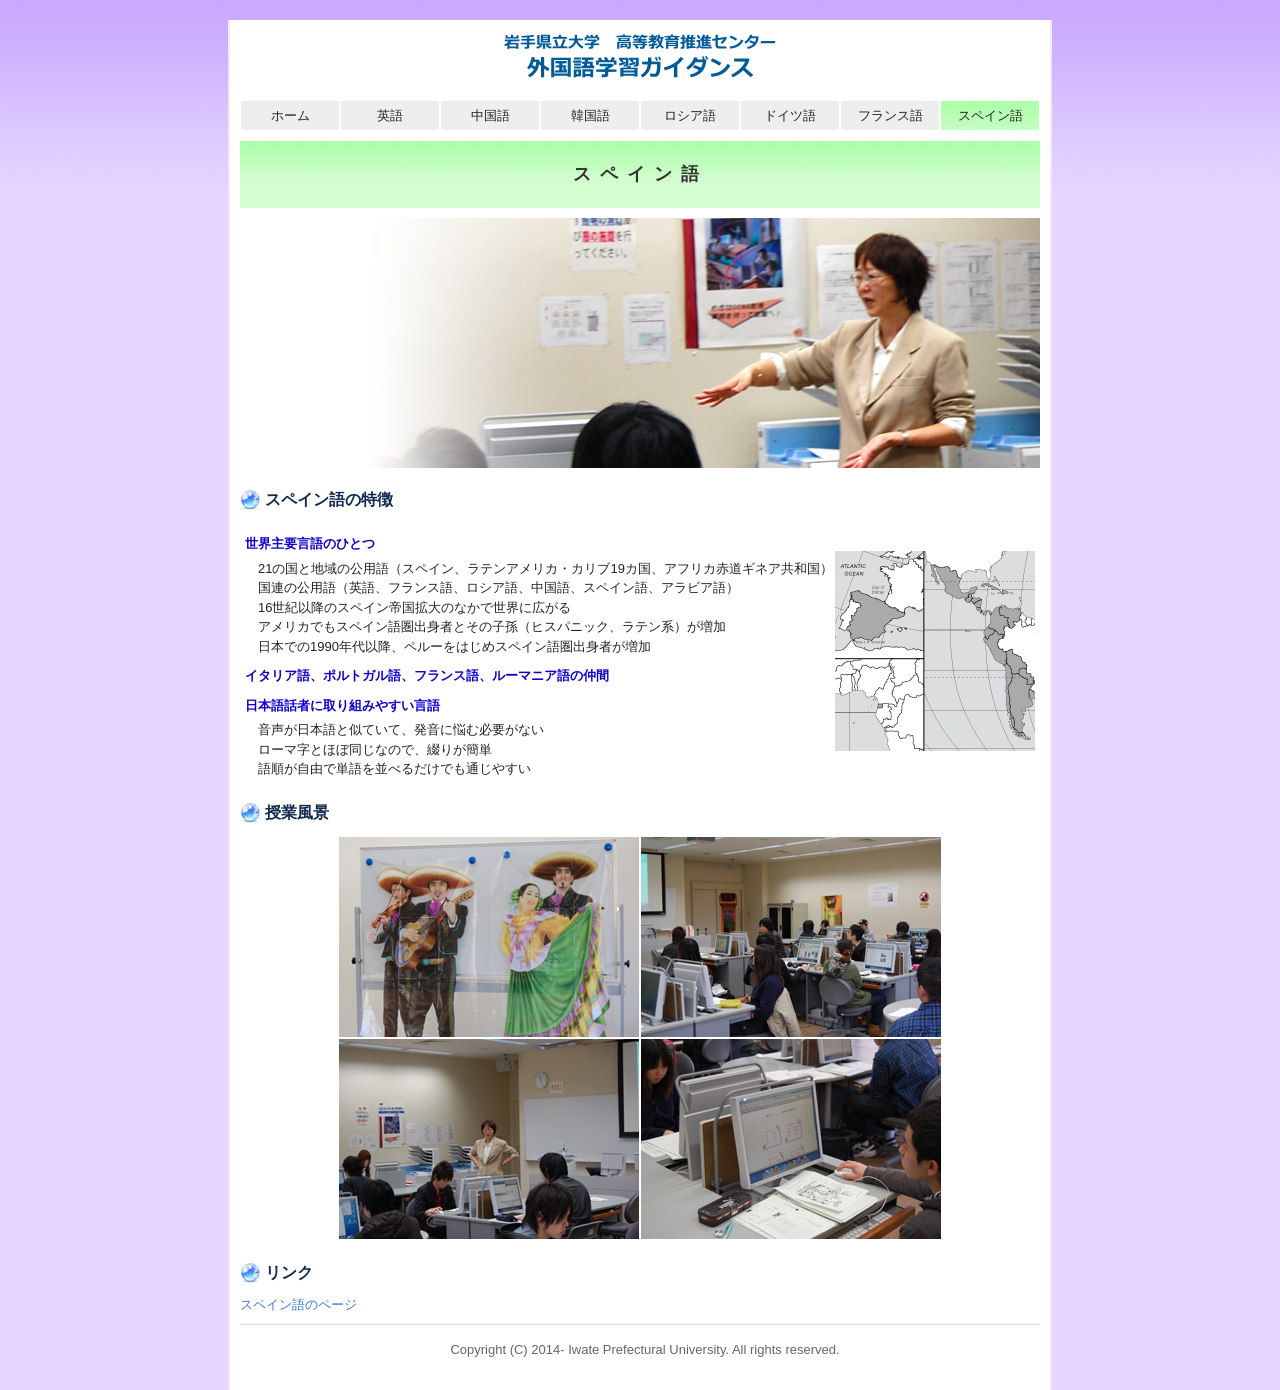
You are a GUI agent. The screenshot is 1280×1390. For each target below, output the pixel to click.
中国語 (490, 115)
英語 (390, 115)
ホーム (290, 115)
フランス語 (890, 115)
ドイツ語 (790, 115)
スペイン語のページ (298, 1304)
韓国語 (590, 115)
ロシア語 (690, 115)
